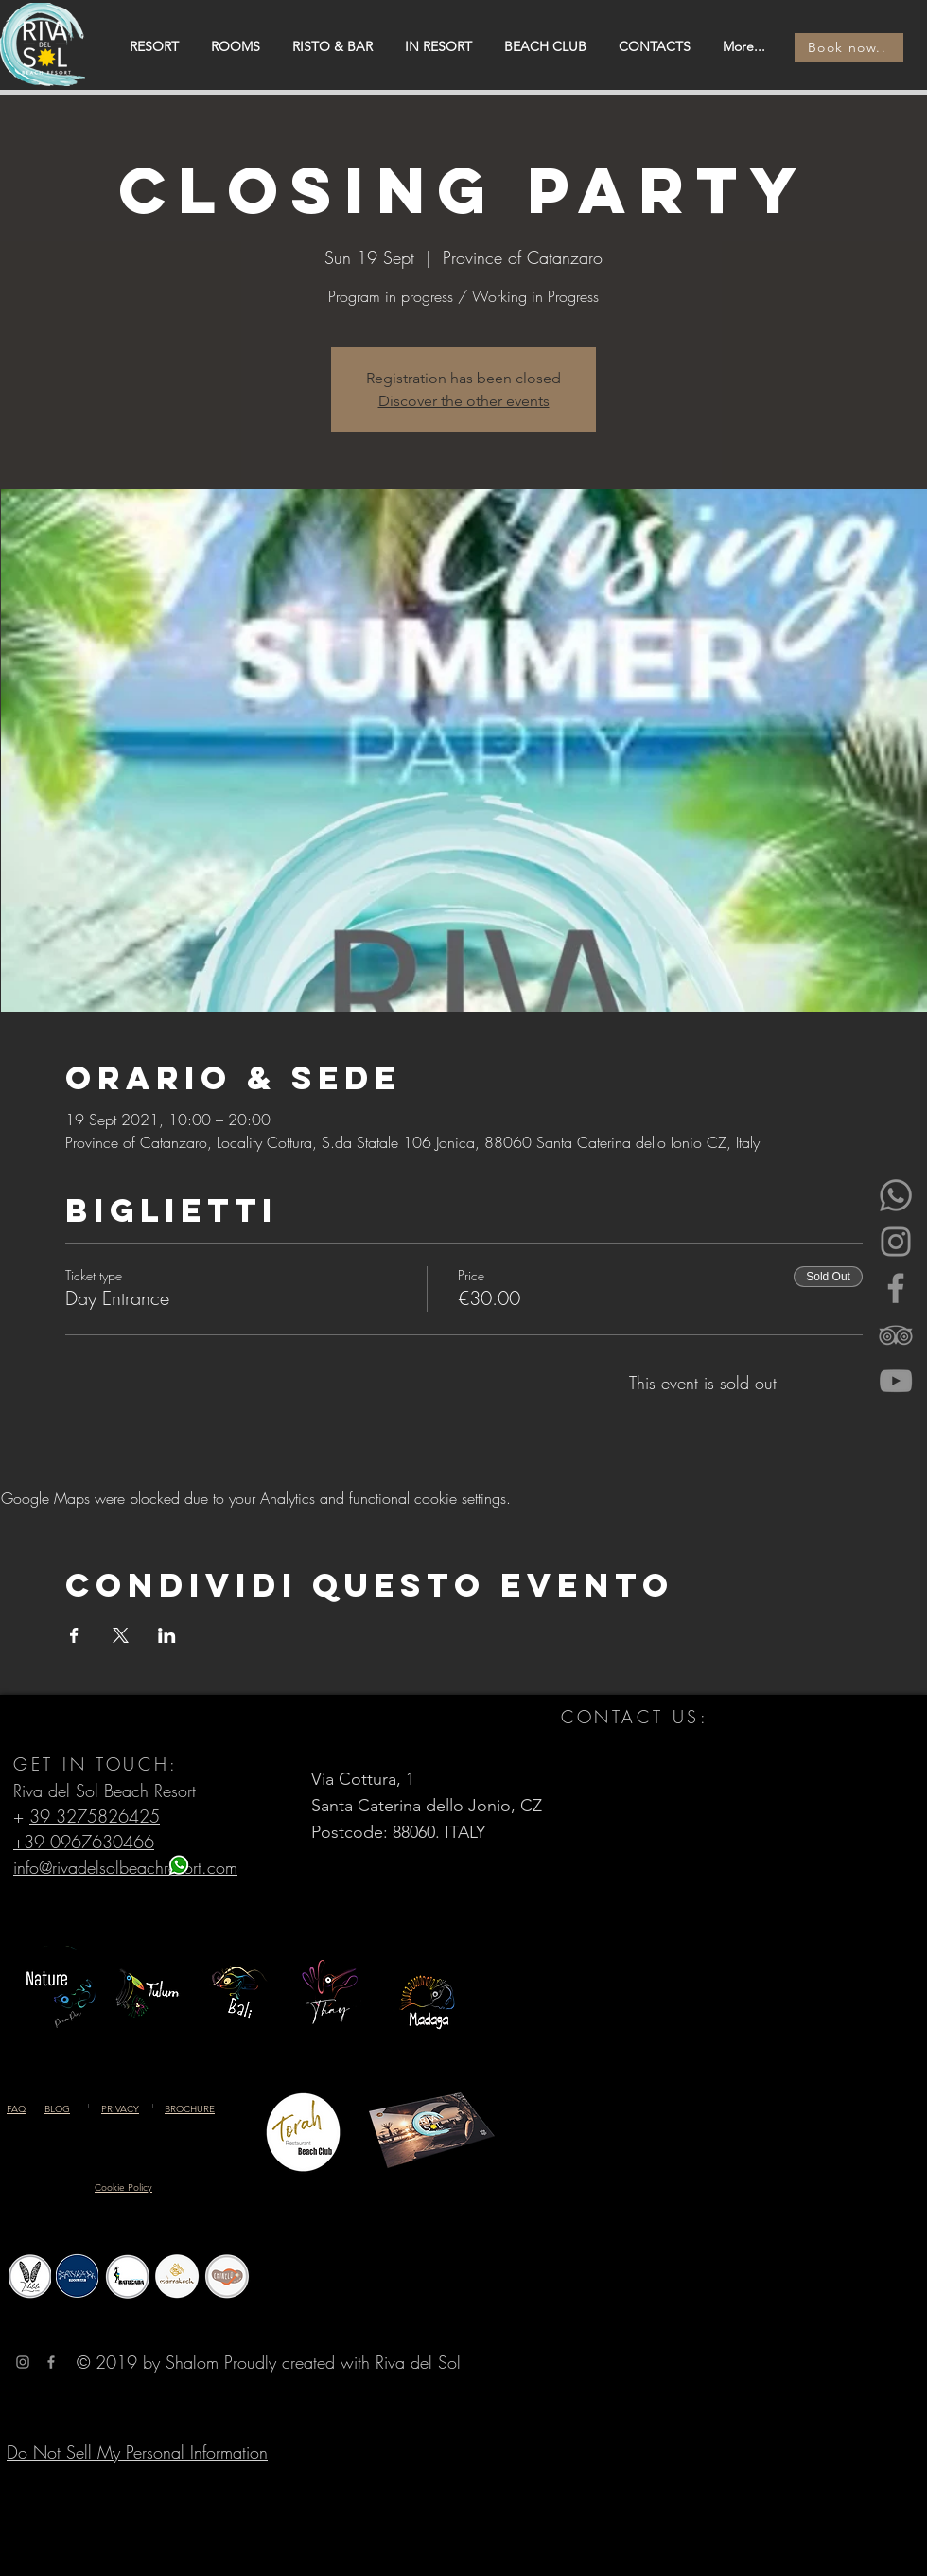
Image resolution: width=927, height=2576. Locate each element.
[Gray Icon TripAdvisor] (896, 1334)
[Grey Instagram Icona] (22, 2362)
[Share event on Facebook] (74, 1635)
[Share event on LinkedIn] (167, 1635)
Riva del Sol (418, 2362)
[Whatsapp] (896, 1195)
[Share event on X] (121, 1635)
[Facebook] (896, 1288)
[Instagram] (896, 1242)
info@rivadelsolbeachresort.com (125, 1867)
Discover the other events (464, 401)
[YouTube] (896, 1381)
